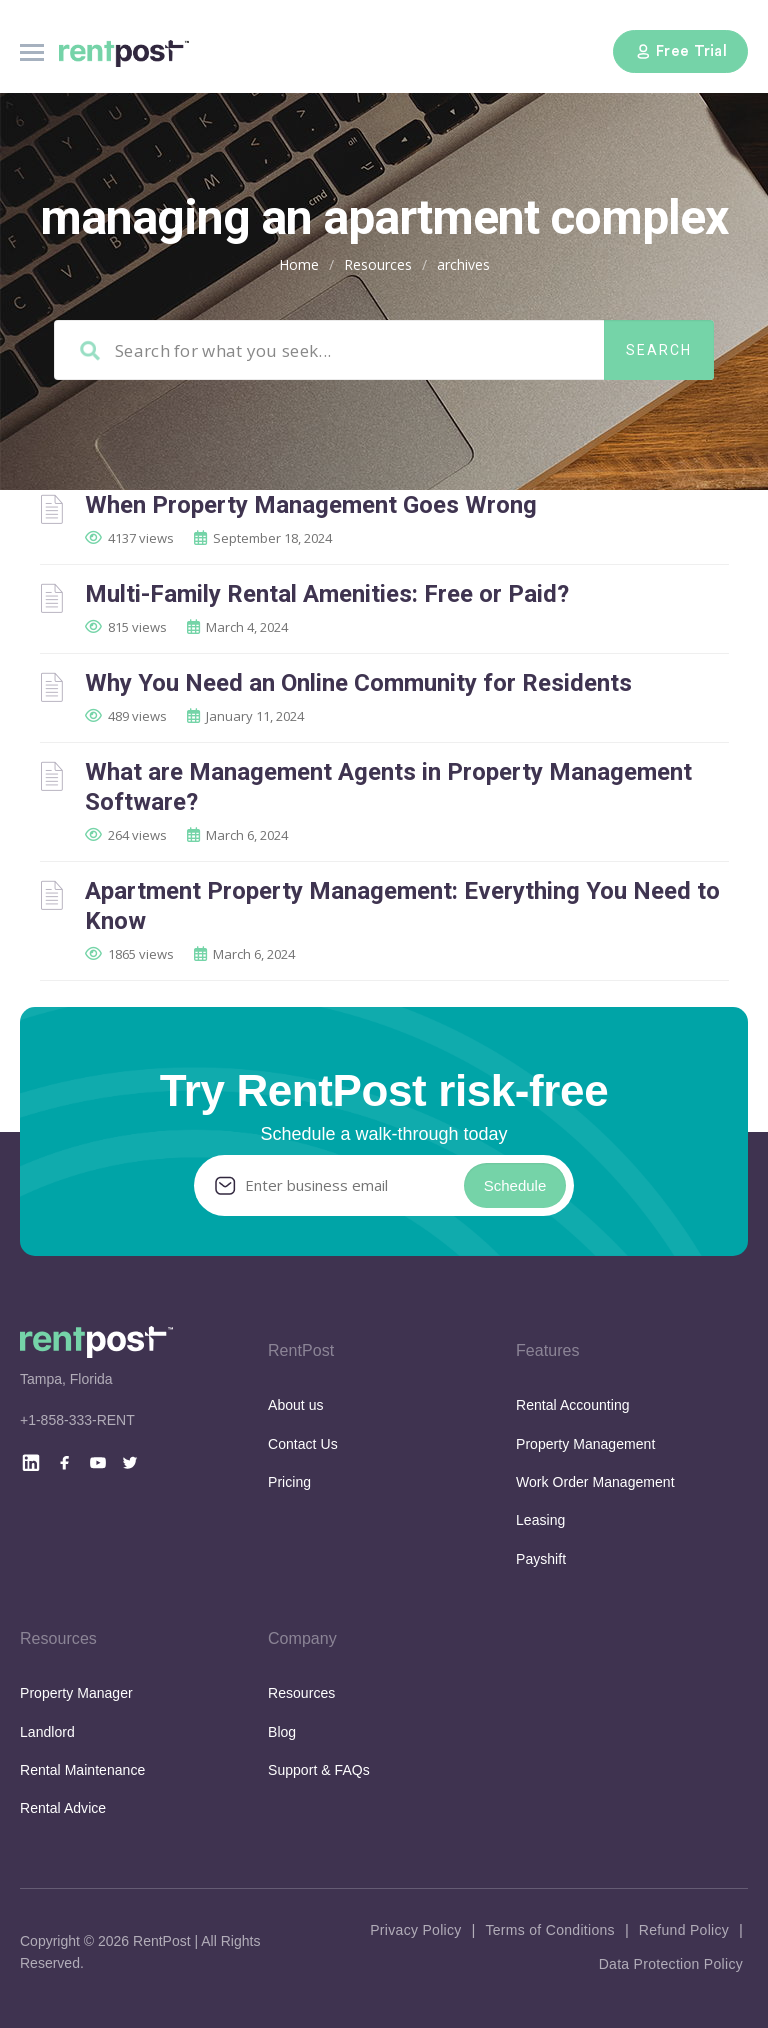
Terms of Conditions (549, 1930)
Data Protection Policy (671, 1964)
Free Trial (680, 51)
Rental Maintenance (82, 1770)
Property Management (585, 1444)
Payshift (541, 1559)
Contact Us (303, 1444)
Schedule (515, 1185)
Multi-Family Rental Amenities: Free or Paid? (327, 594)
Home (299, 264)
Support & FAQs (319, 1770)
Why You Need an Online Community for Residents (358, 683)
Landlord (47, 1732)
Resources (378, 264)
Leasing (540, 1520)
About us (296, 1405)
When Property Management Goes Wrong (311, 505)
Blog (282, 1732)
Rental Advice (63, 1808)
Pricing (289, 1482)
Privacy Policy (415, 1930)
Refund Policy (684, 1930)
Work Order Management (595, 1482)
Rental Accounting (573, 1405)
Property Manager (76, 1693)
